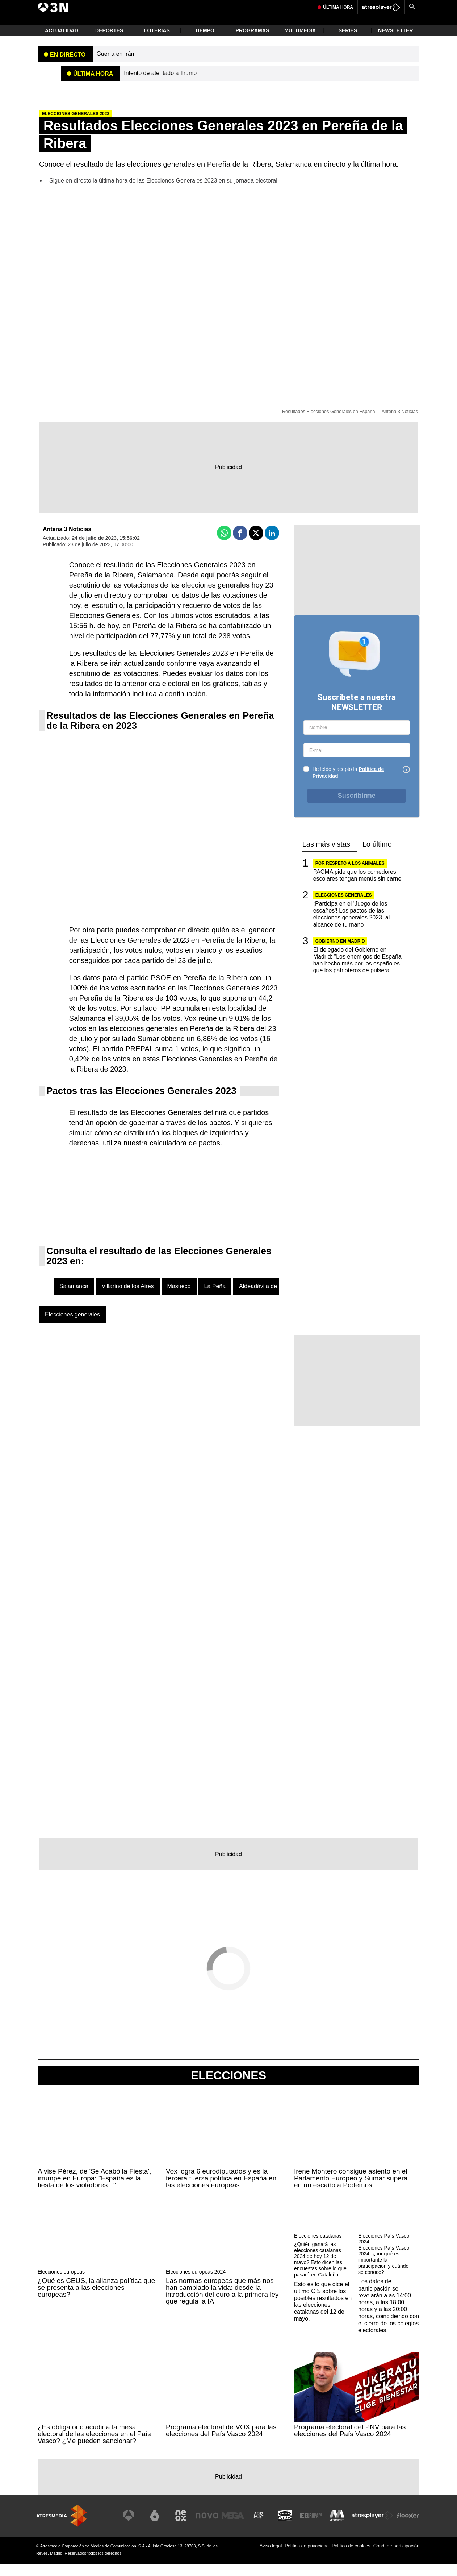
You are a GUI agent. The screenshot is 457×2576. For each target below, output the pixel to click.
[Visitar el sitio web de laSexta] (162, 2527)
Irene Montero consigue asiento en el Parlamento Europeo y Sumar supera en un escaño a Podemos (351, 2190)
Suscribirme (357, 807)
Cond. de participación (396, 2558)
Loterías (157, 43)
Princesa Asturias (101, 5)
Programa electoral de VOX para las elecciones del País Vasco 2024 (221, 2443)
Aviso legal (271, 2558)
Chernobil (193, 5)
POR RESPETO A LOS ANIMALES (350, 875)
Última (338, 23)
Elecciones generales (72, 1327)
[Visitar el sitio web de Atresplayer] (373, 2527)
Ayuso (212, 5)
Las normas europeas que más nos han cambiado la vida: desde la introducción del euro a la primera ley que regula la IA (222, 2303)
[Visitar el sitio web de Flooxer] (408, 2527)
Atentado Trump (64, 5)
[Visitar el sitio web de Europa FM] (313, 2527)
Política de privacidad (307, 2558)
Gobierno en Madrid (340, 953)
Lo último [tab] (377, 856)
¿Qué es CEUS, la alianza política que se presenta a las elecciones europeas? (96, 2299)
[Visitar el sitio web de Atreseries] (262, 2527)
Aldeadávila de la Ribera (270, 1299)
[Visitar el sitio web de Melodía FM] (338, 2527)
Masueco (179, 1299)
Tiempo (204, 43)
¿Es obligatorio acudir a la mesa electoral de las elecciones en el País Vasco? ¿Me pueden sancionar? (94, 2446)
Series (348, 43)
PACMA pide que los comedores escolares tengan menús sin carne (357, 887)
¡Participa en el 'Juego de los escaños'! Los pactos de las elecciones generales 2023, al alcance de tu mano (351, 926)
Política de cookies (351, 2558)
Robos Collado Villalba (275, 5)
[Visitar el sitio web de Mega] (237, 2527)
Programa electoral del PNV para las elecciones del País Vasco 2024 (350, 2443)
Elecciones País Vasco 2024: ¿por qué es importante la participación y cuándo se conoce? (383, 2272)
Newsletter (395, 43)
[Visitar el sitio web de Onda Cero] (288, 2527)
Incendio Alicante (137, 5)
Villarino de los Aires (128, 1299)
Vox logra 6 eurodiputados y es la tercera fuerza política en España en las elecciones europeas (221, 2190)
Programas (252, 43)
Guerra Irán (169, 5)
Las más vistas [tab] (326, 856)
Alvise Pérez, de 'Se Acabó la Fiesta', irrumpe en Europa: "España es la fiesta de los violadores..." (94, 2190)
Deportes (109, 43)
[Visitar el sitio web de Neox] (187, 2527)
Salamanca (73, 1299)
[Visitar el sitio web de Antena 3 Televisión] (136, 2527)
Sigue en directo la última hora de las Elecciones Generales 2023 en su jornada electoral (163, 193)
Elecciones (228, 2087)
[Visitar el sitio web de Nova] (212, 2527)
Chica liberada (235, 5)
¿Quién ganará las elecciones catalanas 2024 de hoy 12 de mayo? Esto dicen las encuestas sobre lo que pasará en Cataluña (320, 2272)
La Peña (215, 1299)
